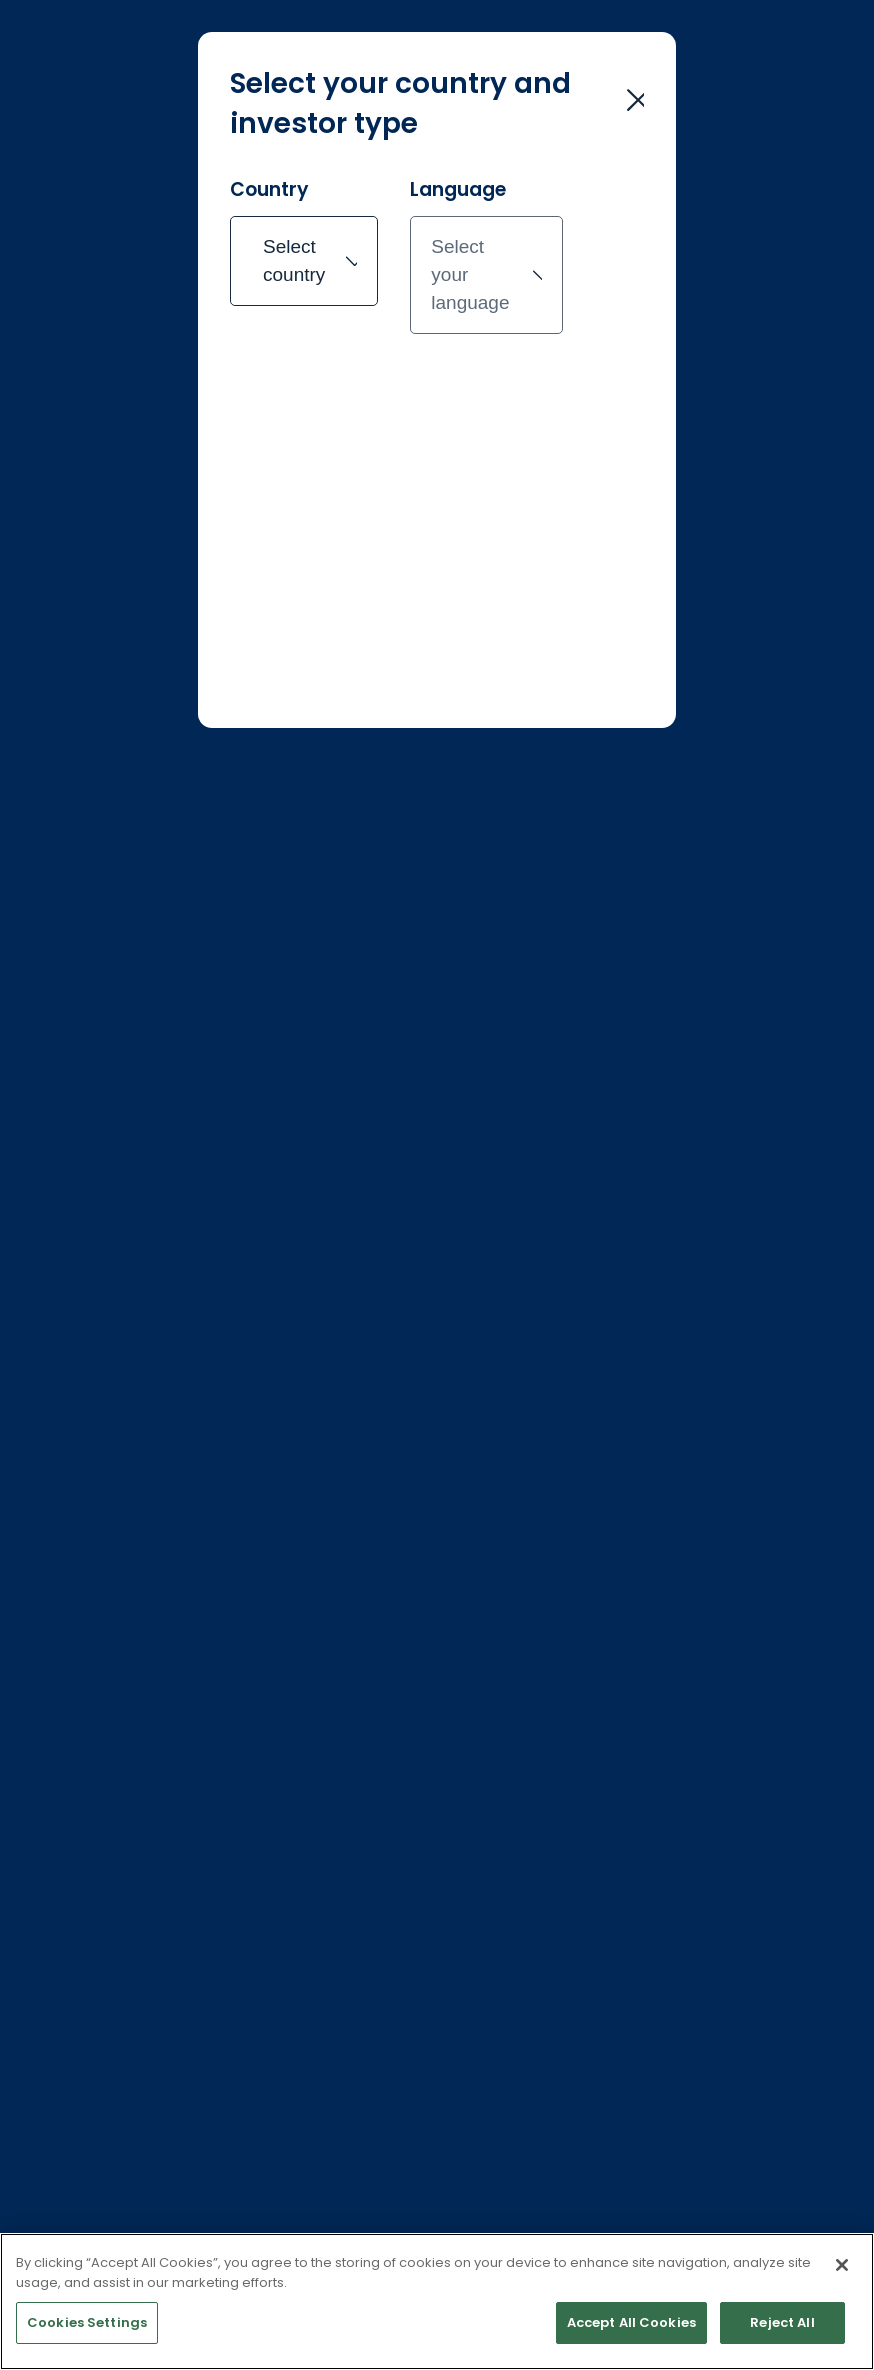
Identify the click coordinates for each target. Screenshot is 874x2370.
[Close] (842, 2291)
